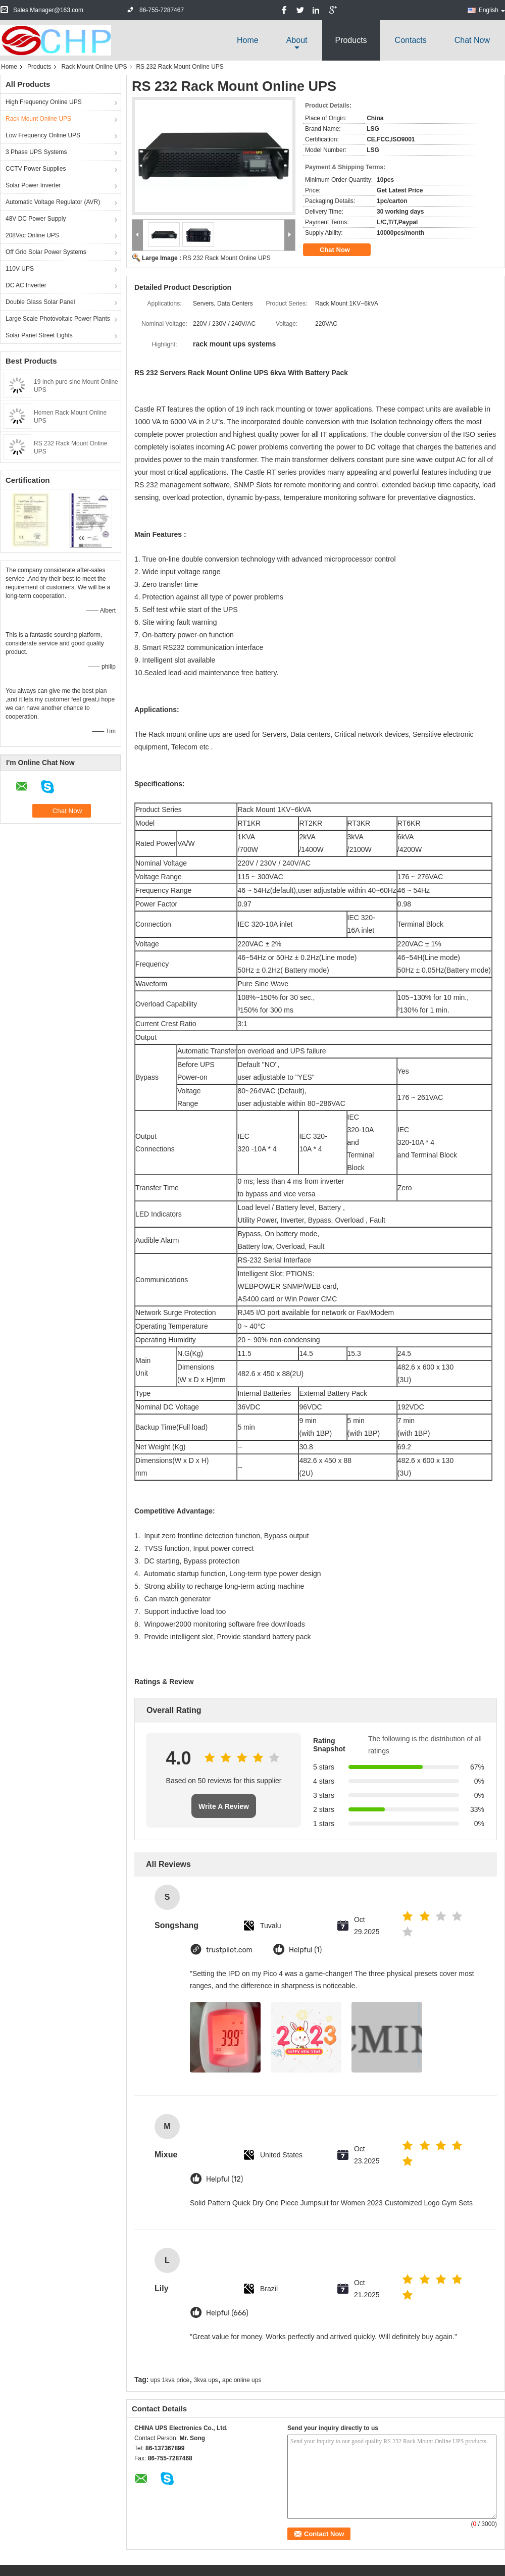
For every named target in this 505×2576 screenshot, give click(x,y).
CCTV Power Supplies (36, 168)
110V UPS (20, 268)
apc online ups (241, 2380)
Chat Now (472, 40)
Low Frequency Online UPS (43, 135)
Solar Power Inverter (33, 185)
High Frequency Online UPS (44, 102)
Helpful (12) (224, 2179)
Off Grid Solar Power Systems (46, 252)
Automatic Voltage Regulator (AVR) (53, 202)
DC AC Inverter (26, 285)
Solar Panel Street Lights (39, 335)
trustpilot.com (229, 1950)
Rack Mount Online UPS (94, 66)
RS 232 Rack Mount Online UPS (226, 258)
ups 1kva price (169, 2380)
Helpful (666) (227, 2313)
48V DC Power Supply (36, 218)
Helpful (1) (305, 1950)
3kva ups (206, 2380)
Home (248, 40)
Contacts (411, 40)
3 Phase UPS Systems (36, 152)
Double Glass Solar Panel (40, 302)
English (492, 10)
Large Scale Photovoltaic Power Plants (58, 318)
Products (351, 40)
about (297, 40)
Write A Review (223, 1806)
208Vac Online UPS (32, 235)
